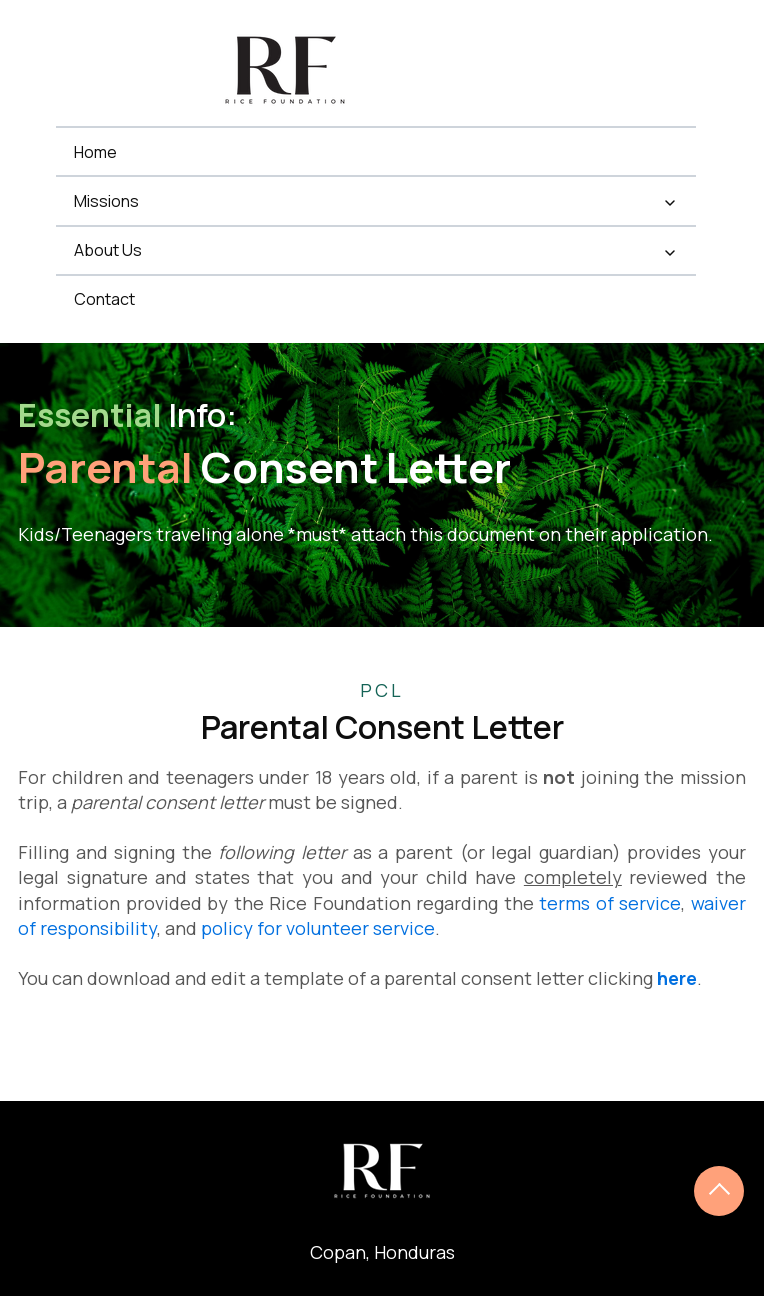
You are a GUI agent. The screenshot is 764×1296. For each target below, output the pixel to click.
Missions (106, 201)
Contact (104, 299)
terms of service (610, 903)
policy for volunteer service (318, 928)
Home (95, 152)
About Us (108, 250)
